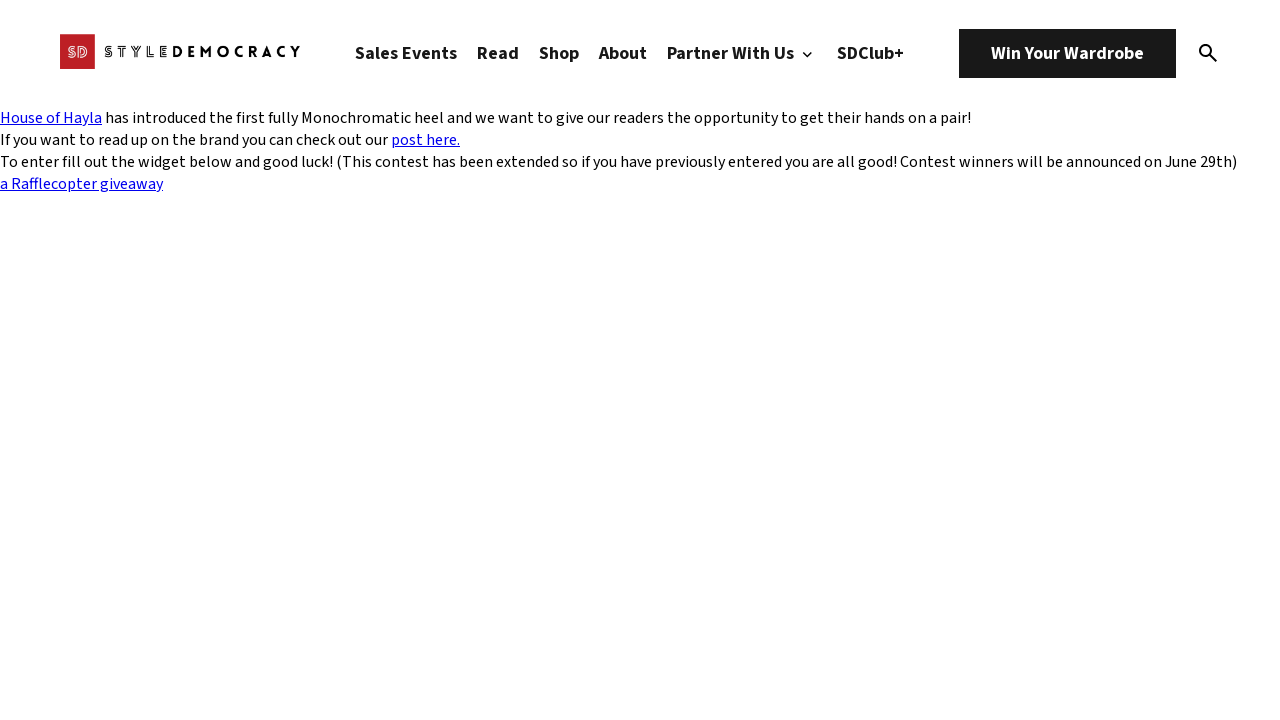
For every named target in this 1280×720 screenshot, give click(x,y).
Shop (559, 53)
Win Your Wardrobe (1067, 53)
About (623, 53)
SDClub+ (870, 53)
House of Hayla (51, 118)
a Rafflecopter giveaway (81, 184)
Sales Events (406, 53)
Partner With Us (742, 53)
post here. (425, 140)
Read (498, 53)
